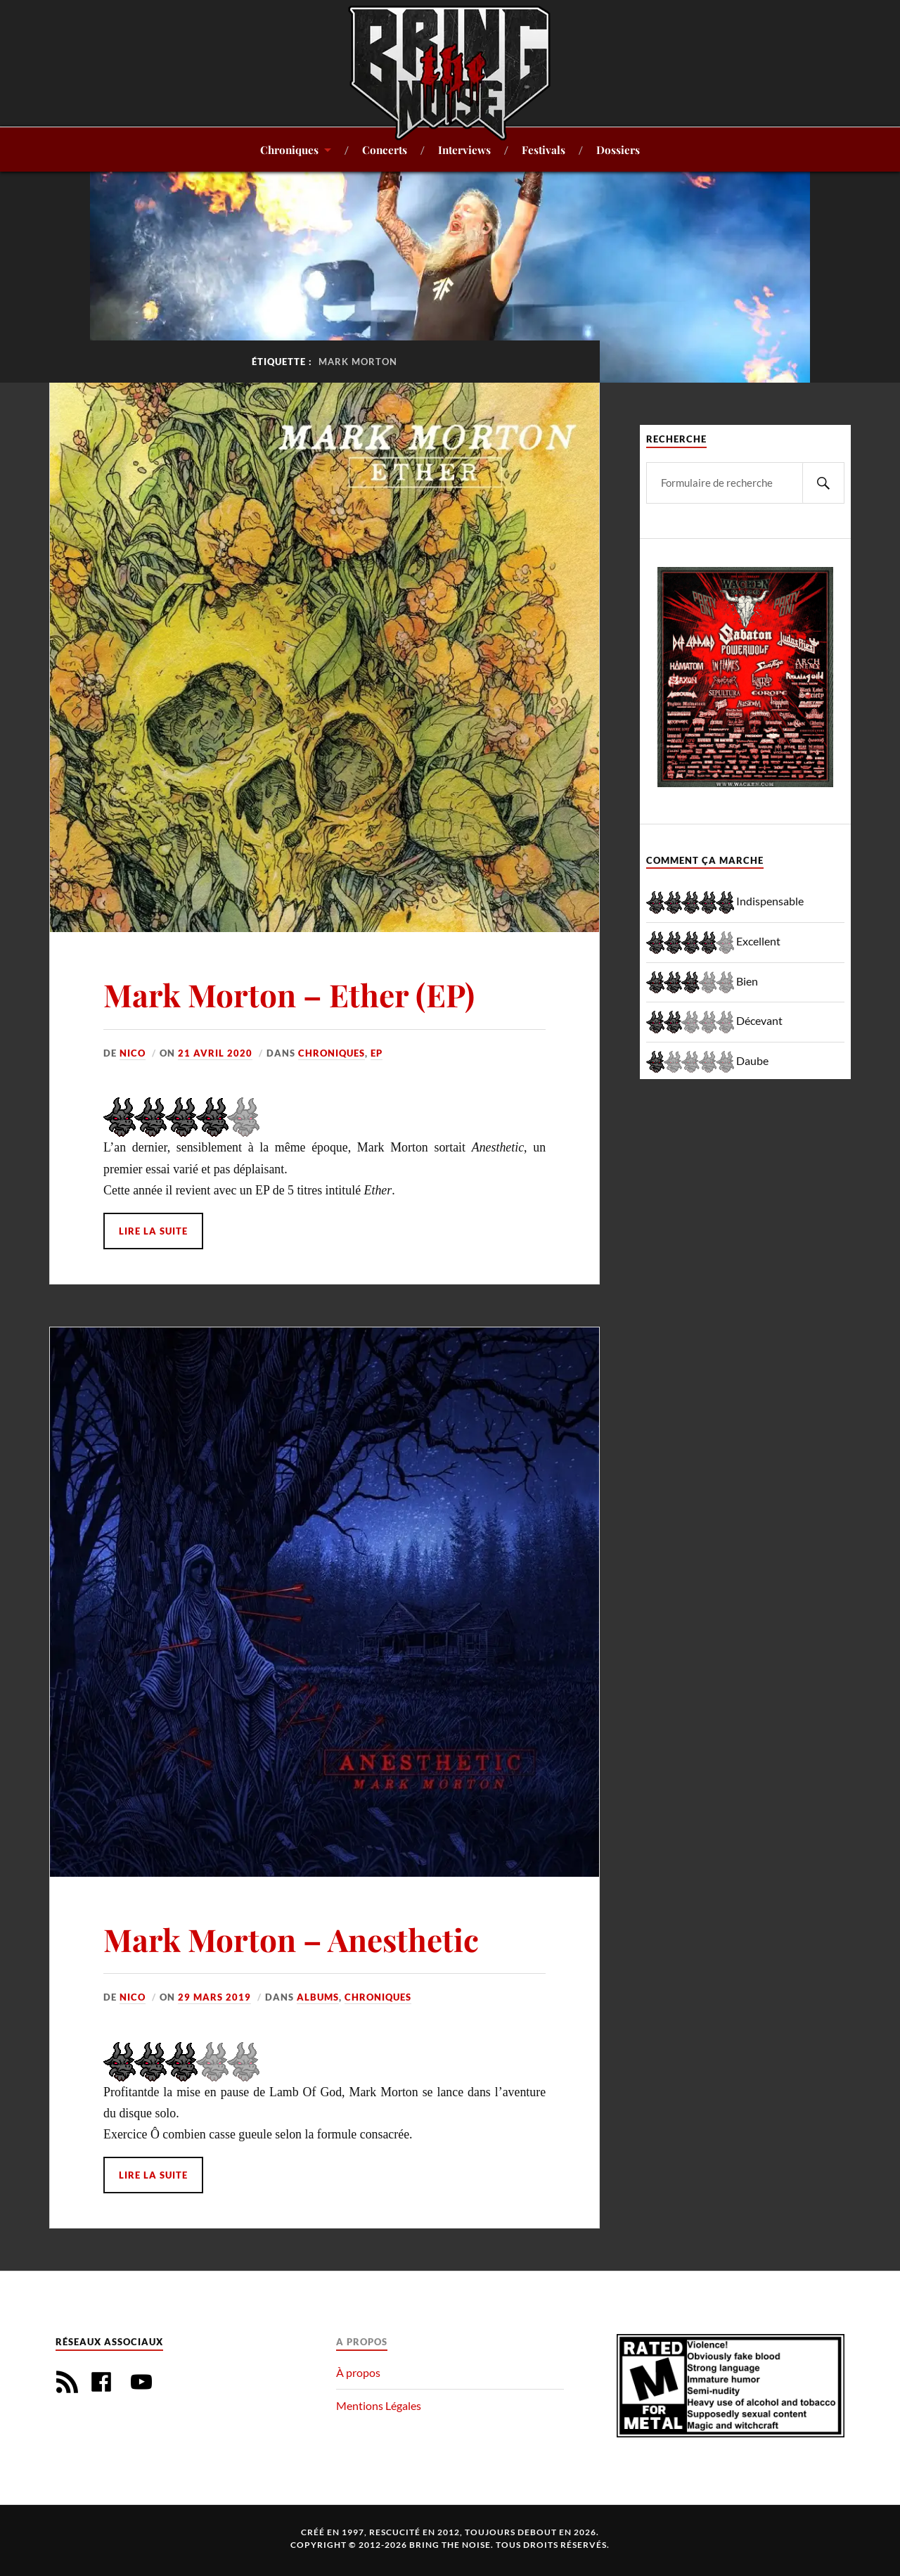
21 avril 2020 (215, 1053)
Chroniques (289, 149)
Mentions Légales (378, 2405)
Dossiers (618, 149)
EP (376, 1053)
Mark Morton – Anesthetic (291, 1939)
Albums (318, 1997)
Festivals (543, 149)
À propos (358, 2372)
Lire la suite (153, 1231)
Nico (133, 1053)
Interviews (464, 149)
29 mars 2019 (214, 1997)
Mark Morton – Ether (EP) (289, 994)
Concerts (384, 149)
